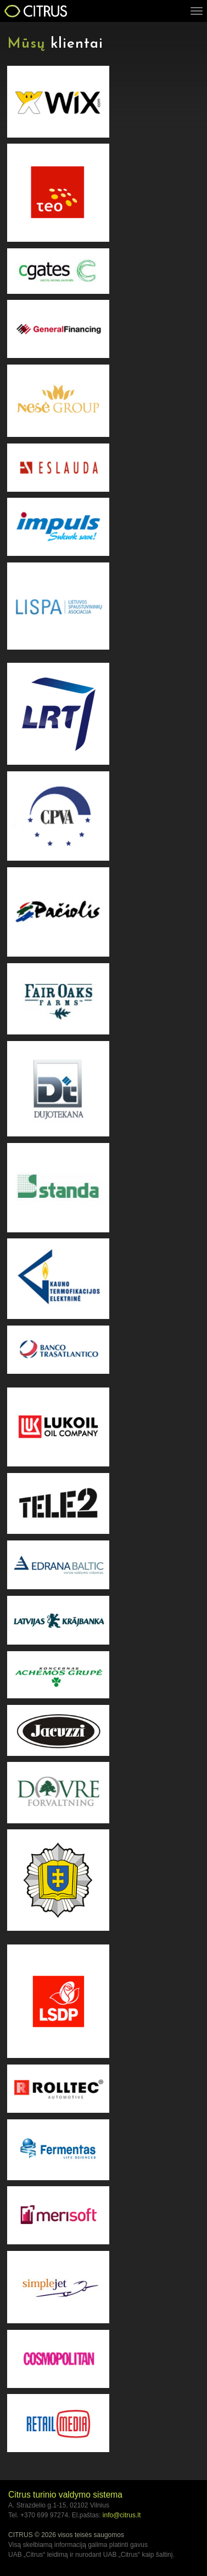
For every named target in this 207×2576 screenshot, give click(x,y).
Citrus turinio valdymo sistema (65, 2494)
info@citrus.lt (122, 2515)
